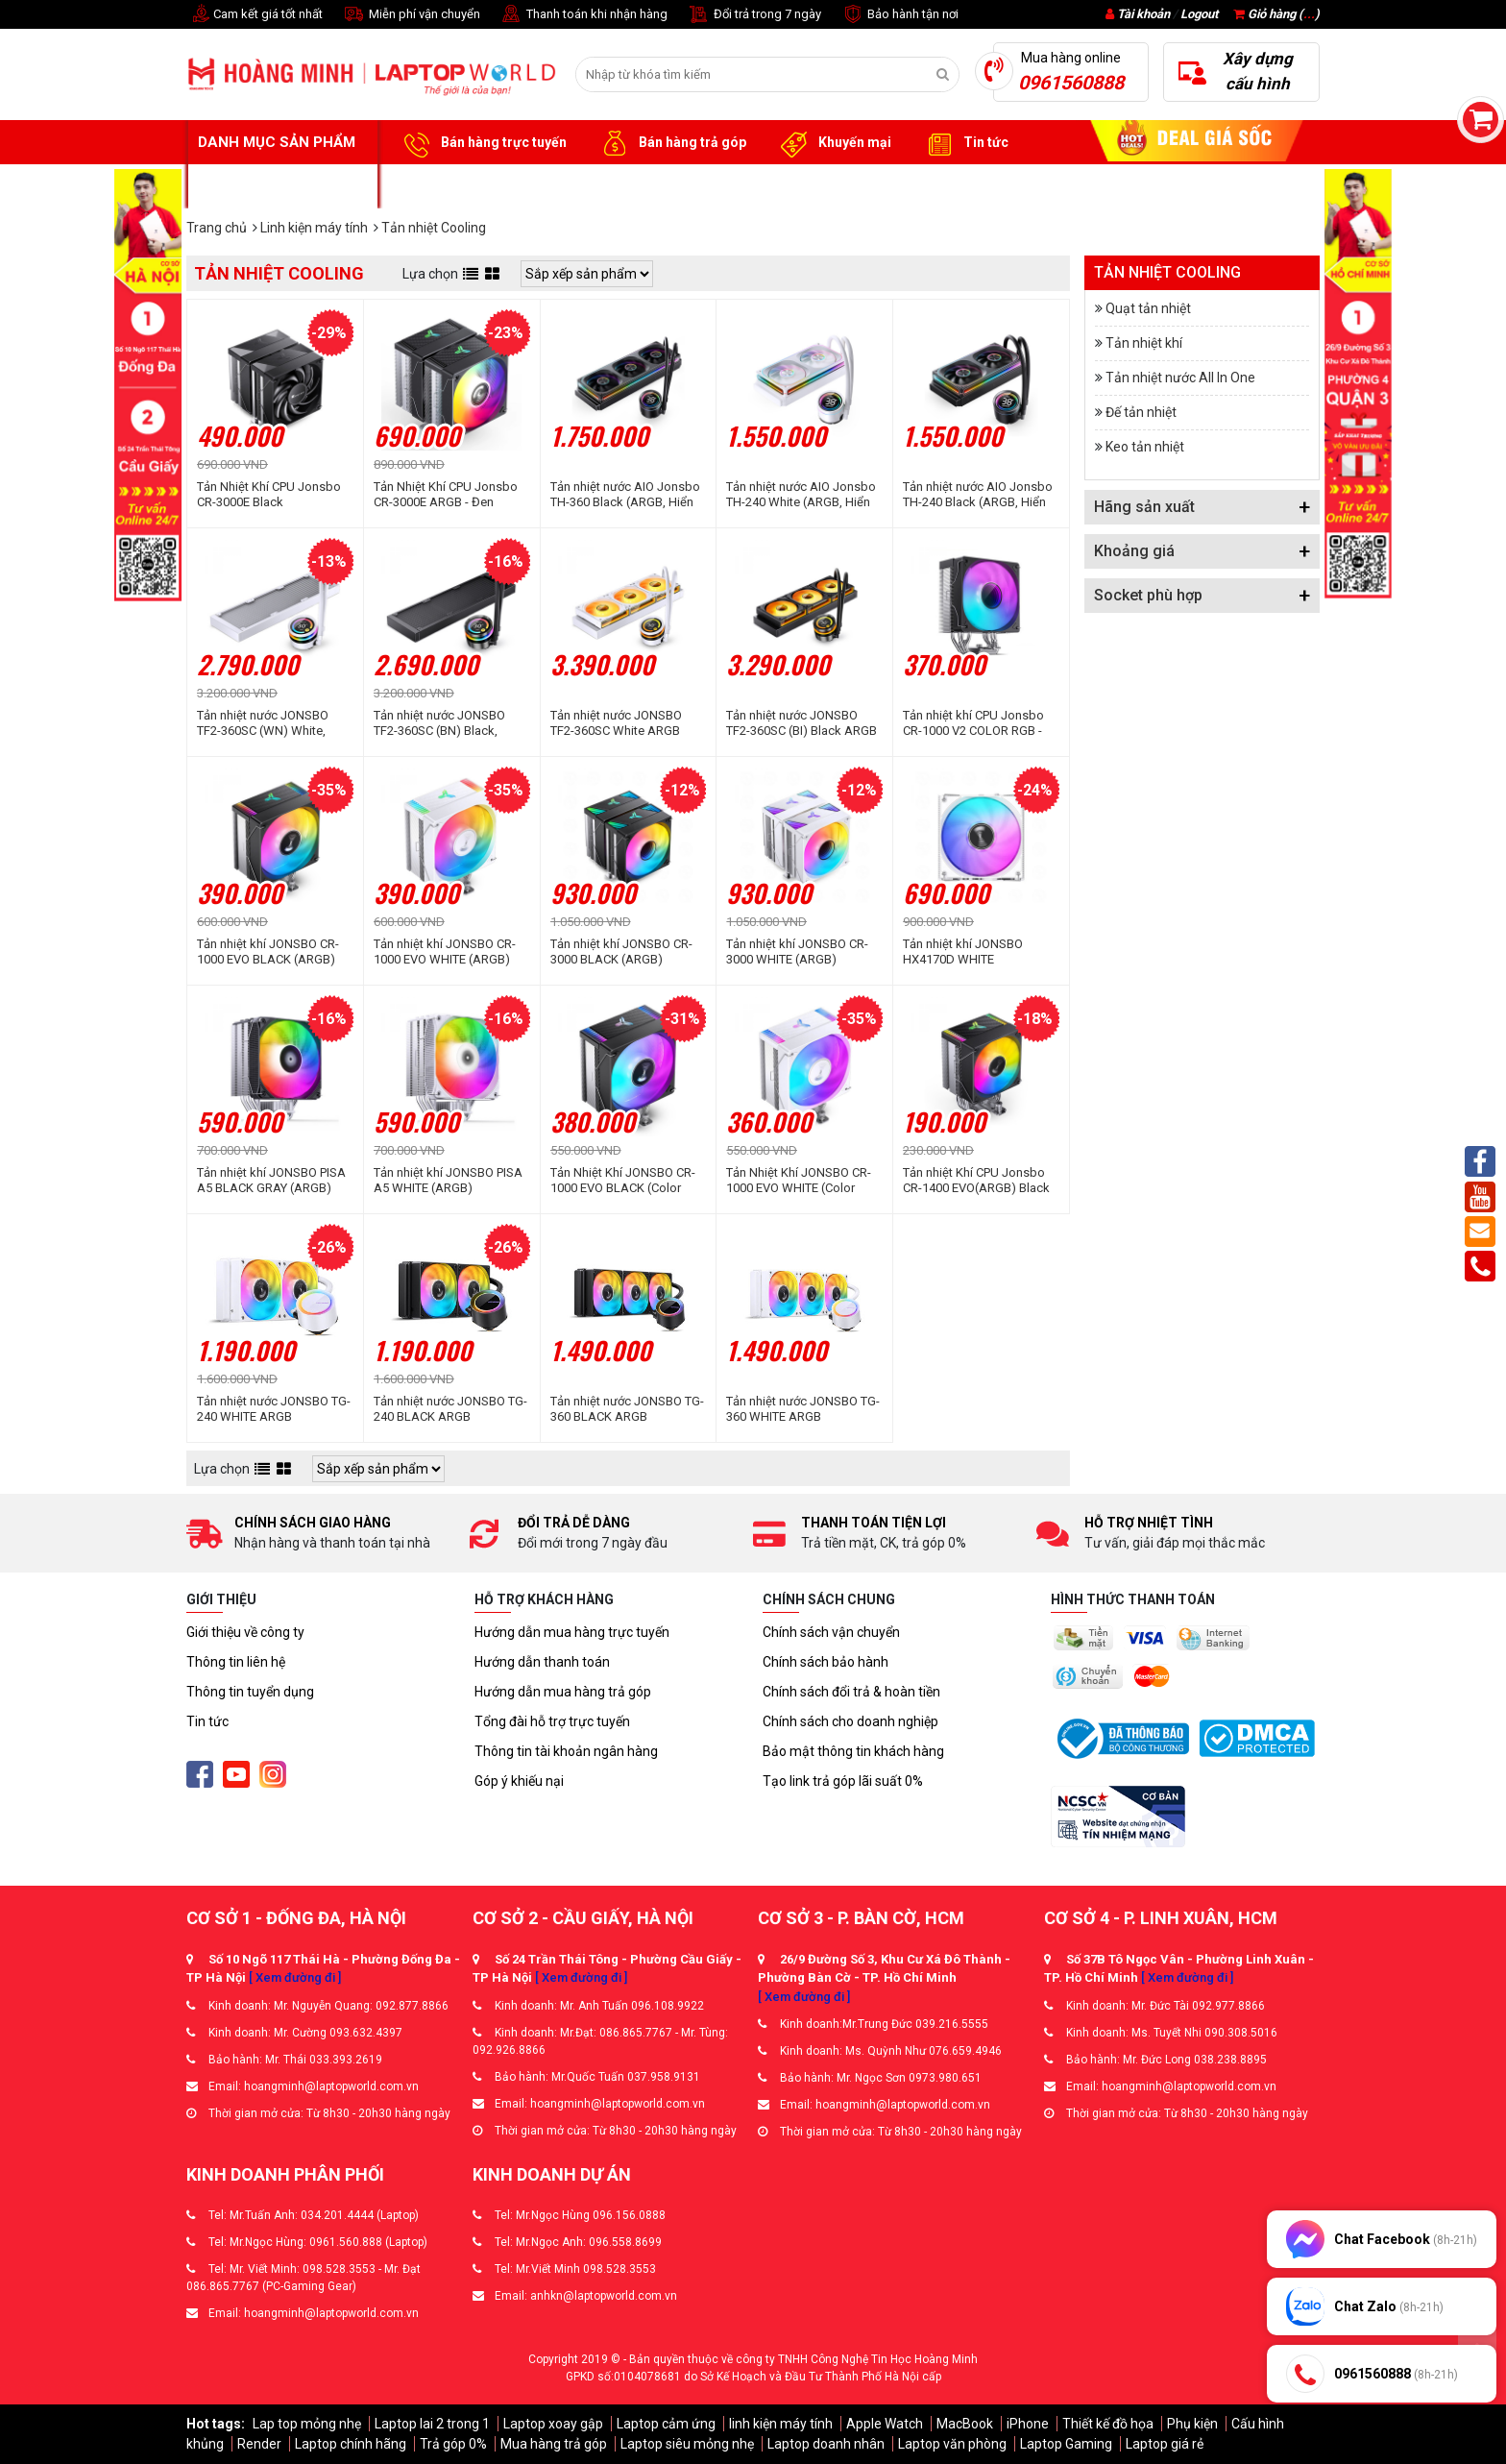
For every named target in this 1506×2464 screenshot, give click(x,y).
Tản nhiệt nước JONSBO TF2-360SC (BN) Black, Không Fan (439, 723)
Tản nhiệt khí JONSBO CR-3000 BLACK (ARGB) (621, 951)
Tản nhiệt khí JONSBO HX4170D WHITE (963, 951)
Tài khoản (1143, 14)
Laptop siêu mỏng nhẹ (687, 2444)
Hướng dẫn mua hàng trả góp (562, 1691)
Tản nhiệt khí (1143, 343)
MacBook (964, 2423)
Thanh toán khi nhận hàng (583, 15)
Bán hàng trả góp (670, 143)
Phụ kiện (1192, 2423)
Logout (1199, 14)
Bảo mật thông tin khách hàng (853, 1751)
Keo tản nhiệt (1144, 446)
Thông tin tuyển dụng (250, 1691)
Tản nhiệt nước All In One (1180, 377)
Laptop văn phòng (952, 2444)
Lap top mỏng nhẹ (307, 2423)
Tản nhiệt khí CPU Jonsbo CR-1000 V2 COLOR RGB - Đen (973, 723)
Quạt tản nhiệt (1148, 308)
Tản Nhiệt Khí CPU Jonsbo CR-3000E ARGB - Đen (446, 494)
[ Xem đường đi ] (295, 1977)
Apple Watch (884, 2423)
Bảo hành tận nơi (899, 15)
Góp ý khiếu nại (519, 1781)
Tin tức (964, 143)
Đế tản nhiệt (1141, 412)
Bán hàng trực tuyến (482, 143)
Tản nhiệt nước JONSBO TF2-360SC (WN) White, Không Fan (262, 723)
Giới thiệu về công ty (245, 1632)
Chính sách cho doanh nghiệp (850, 1721)
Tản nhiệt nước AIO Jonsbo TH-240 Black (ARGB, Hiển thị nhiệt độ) (978, 494)
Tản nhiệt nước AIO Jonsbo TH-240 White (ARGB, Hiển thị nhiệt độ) (801, 494)
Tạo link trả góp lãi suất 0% (843, 1781)
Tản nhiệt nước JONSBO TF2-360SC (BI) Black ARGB (801, 723)
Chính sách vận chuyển (831, 1632)
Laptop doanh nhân (826, 2444)
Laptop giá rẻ (1164, 2444)
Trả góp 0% (453, 2444)
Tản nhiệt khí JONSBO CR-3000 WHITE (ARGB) (797, 951)
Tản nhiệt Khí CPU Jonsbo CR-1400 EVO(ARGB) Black (976, 1180)
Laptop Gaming (1066, 2444)
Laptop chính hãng (350, 2444)
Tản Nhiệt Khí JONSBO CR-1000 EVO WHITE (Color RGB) (798, 1180)
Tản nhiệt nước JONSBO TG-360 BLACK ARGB (627, 1409)
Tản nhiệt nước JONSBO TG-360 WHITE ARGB (803, 1409)
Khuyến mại (833, 143)
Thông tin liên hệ (235, 1662)
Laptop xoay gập (553, 2423)
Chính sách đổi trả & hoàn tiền (851, 1691)
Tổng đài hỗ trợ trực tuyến (552, 1721)
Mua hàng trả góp (553, 2444)
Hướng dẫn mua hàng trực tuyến (571, 1632)
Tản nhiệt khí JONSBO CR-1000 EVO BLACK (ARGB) (268, 951)
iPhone (1028, 2423)
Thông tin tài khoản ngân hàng (566, 1751)
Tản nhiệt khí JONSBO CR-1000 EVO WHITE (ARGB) (445, 951)
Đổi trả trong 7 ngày (754, 15)
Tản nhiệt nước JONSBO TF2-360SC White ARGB (616, 723)
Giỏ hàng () (1276, 14)
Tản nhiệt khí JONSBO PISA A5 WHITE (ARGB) (448, 1180)
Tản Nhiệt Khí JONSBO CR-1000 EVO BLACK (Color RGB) (622, 1180)
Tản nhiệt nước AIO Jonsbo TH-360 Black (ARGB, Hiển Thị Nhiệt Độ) (625, 494)
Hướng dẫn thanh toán (542, 1662)
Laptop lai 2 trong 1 (432, 2423)
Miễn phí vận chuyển (411, 15)
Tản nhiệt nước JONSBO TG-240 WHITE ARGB (274, 1409)
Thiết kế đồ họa (1108, 2423)
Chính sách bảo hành (825, 1662)
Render (259, 2444)
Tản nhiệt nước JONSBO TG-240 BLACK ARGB (450, 1409)
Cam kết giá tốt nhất (254, 15)
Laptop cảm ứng (666, 2423)
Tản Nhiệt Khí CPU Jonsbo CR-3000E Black (269, 494)
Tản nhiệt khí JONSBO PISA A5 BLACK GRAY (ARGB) (271, 1180)
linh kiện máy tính (781, 2423)
